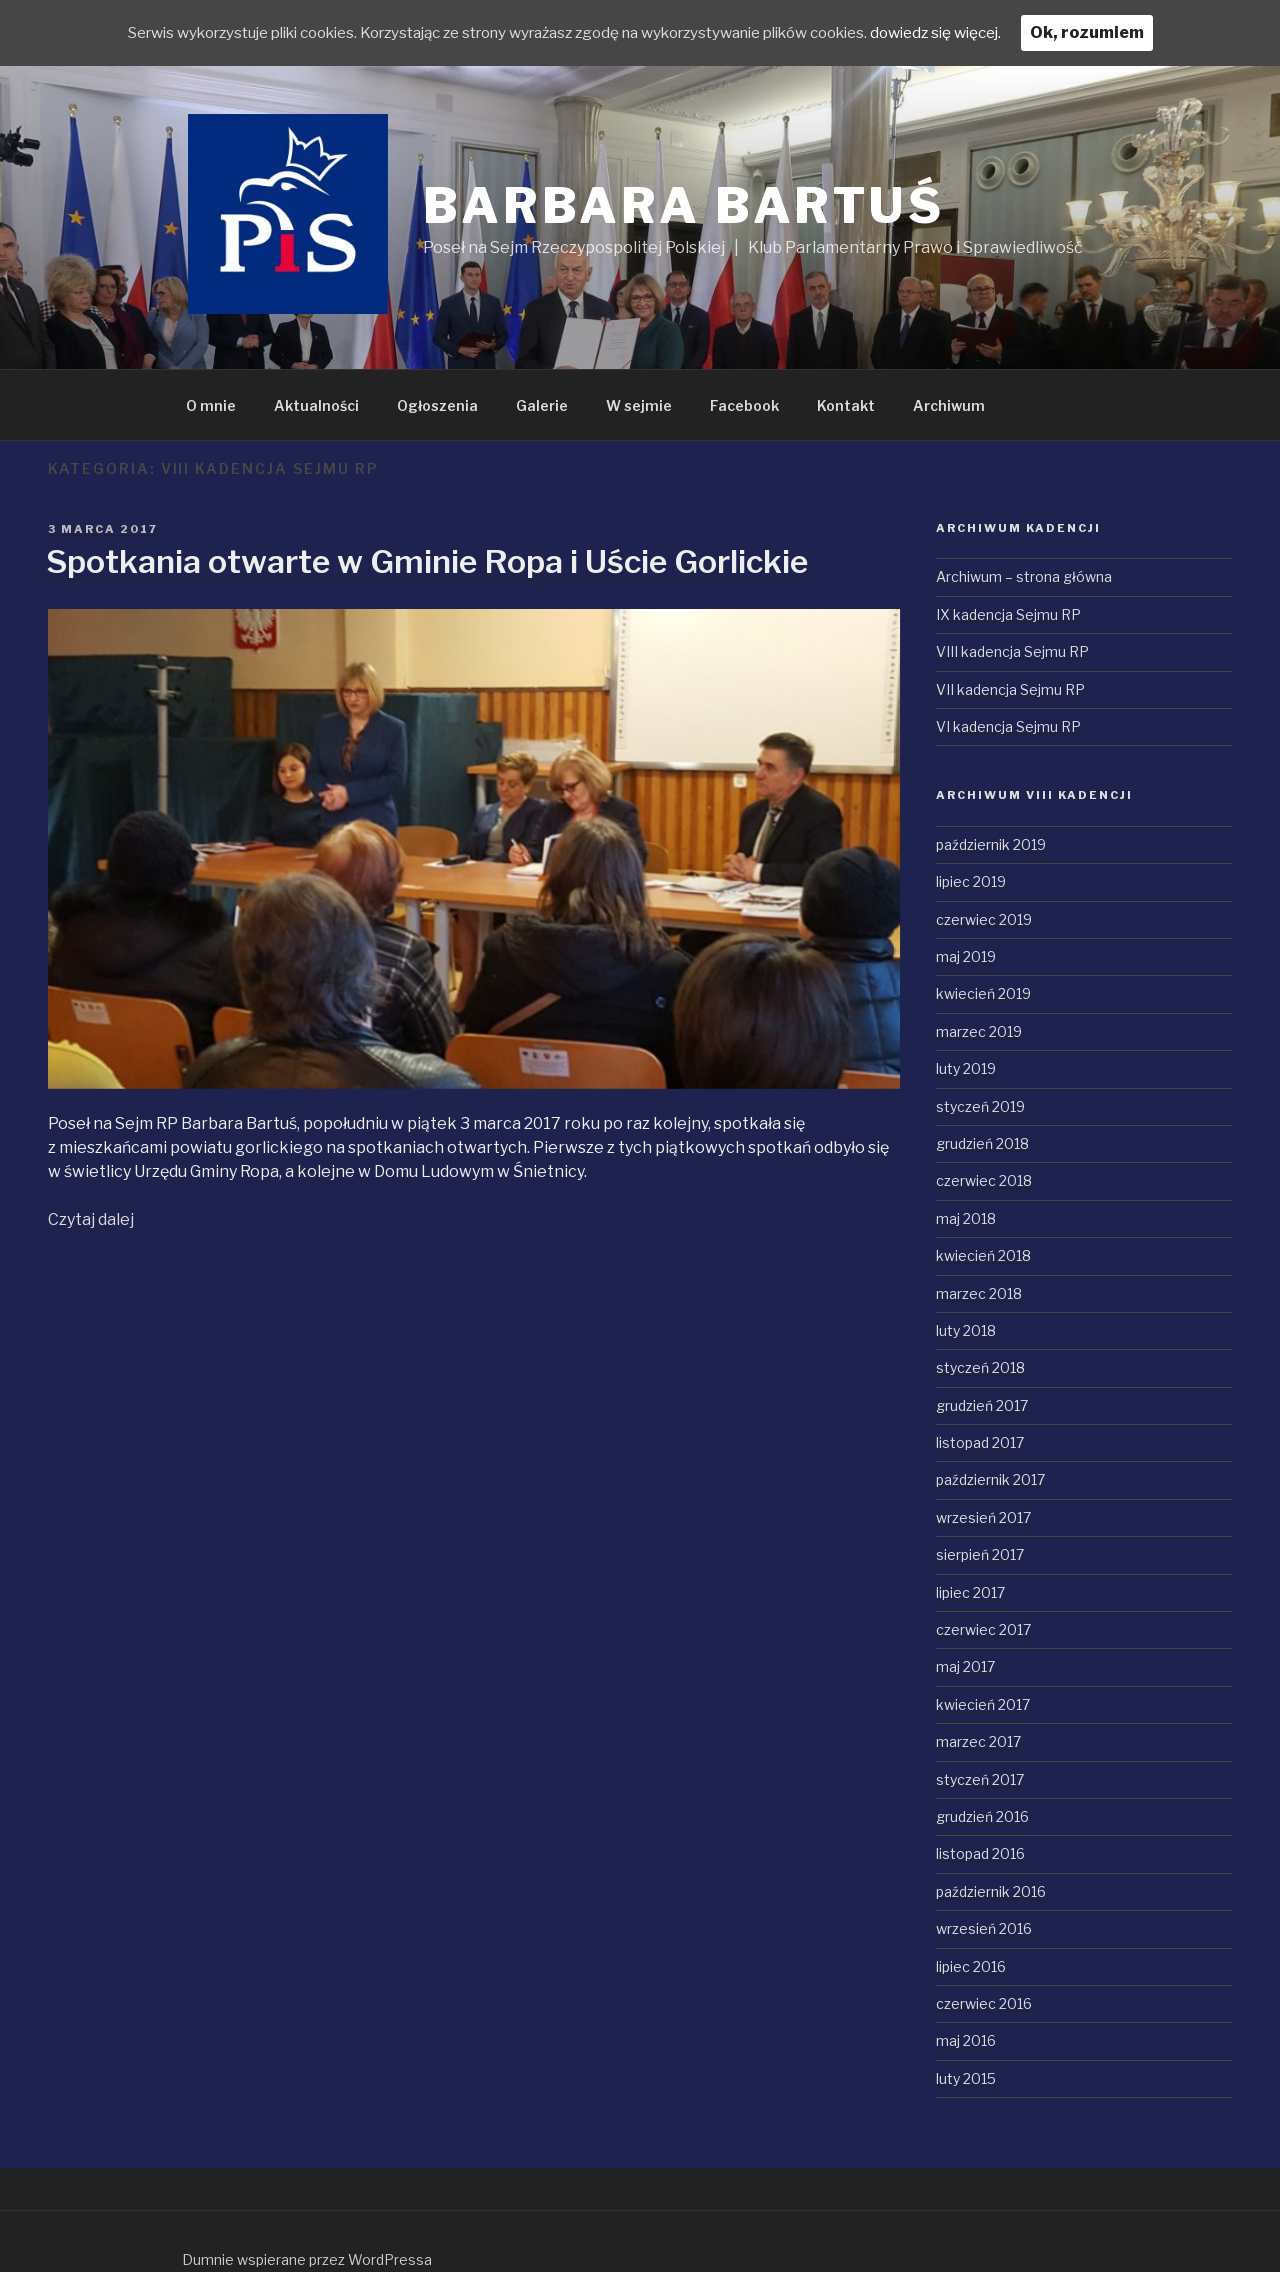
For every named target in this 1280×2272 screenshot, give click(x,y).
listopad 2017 (980, 1442)
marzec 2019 (979, 1031)
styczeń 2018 (980, 1367)
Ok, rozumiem (1136, 32)
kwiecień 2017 (983, 1704)
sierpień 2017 (980, 1554)
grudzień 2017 (982, 1405)
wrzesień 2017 (983, 1517)
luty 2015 (966, 2078)
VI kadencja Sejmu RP (1008, 726)
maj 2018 (966, 1218)
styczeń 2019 (980, 1106)
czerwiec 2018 (984, 1180)
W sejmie (639, 405)
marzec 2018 (979, 1293)
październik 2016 (991, 1891)
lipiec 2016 (971, 1966)
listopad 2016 (980, 1853)
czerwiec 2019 (984, 919)
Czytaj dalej (91, 1219)
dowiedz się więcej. (979, 32)
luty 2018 (966, 1330)
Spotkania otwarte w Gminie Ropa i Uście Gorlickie (427, 561)
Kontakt (846, 405)
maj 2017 (965, 1666)
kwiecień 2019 (983, 993)
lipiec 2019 (971, 881)
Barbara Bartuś (684, 206)
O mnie (211, 405)
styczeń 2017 (980, 1779)
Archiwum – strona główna (1024, 576)
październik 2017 (990, 1479)
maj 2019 (966, 956)
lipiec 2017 (970, 1592)
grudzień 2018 (982, 1143)
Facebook (744, 405)
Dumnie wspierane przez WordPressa (307, 2259)
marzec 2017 (978, 1741)
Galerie (542, 405)
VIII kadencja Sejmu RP (1012, 651)
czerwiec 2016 (984, 2003)
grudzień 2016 (982, 1816)
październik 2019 (991, 844)
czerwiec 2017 (983, 1629)
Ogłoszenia (437, 405)
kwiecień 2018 (983, 1255)
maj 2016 (966, 2040)
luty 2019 (966, 1068)
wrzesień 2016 (984, 1928)
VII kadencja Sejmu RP (1010, 689)
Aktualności (316, 405)
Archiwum (949, 405)
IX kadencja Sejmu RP (1008, 614)
